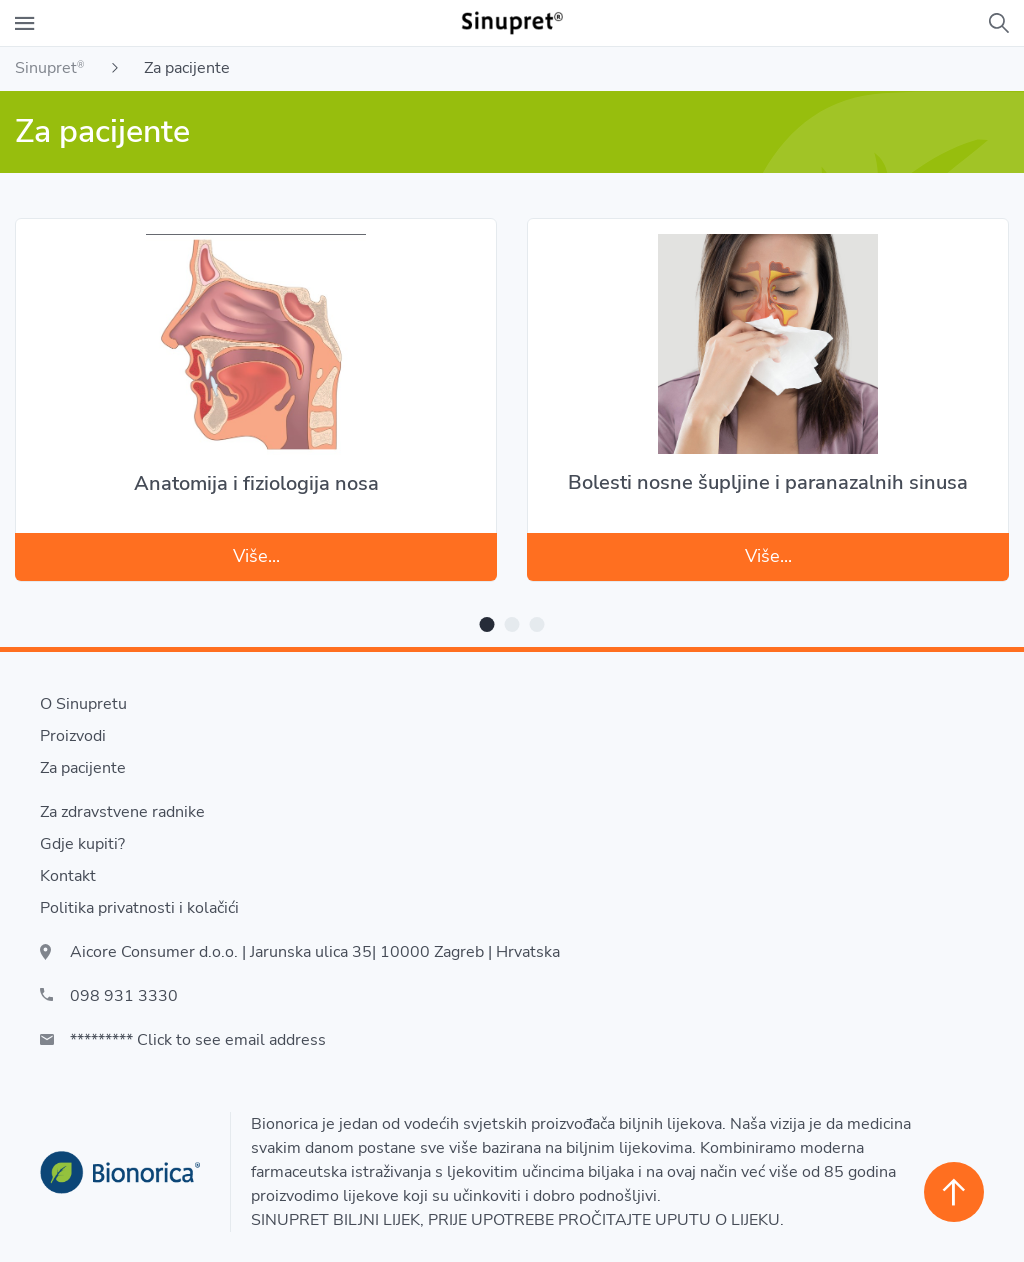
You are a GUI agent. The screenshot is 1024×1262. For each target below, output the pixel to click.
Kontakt (68, 876)
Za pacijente (83, 768)
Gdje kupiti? (82, 844)
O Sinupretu (83, 704)
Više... (256, 556)
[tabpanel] (256, 387)
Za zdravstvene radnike (122, 812)
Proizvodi (73, 736)
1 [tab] (487, 624)
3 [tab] (537, 624)
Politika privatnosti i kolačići (139, 908)
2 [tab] (512, 624)
